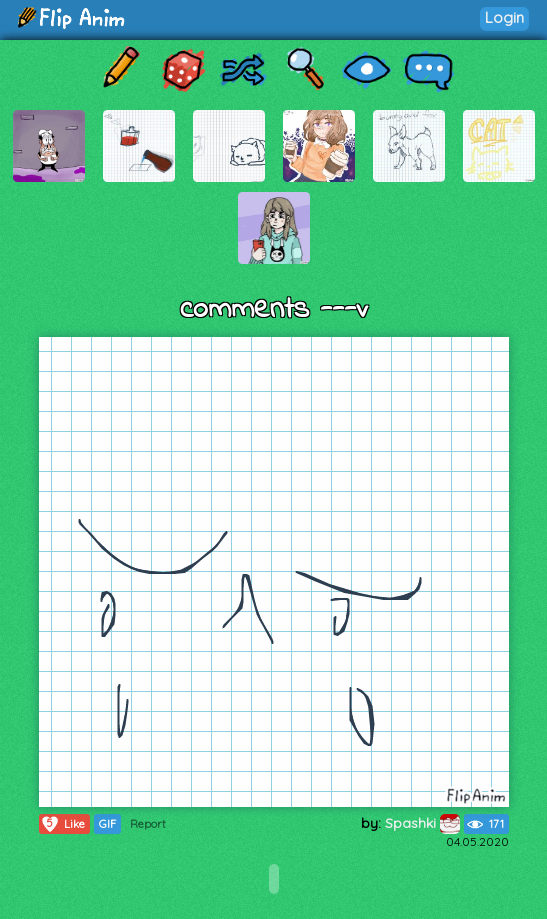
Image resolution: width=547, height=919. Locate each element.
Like (62, 824)
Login (504, 17)
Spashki (422, 823)
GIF (107, 824)
